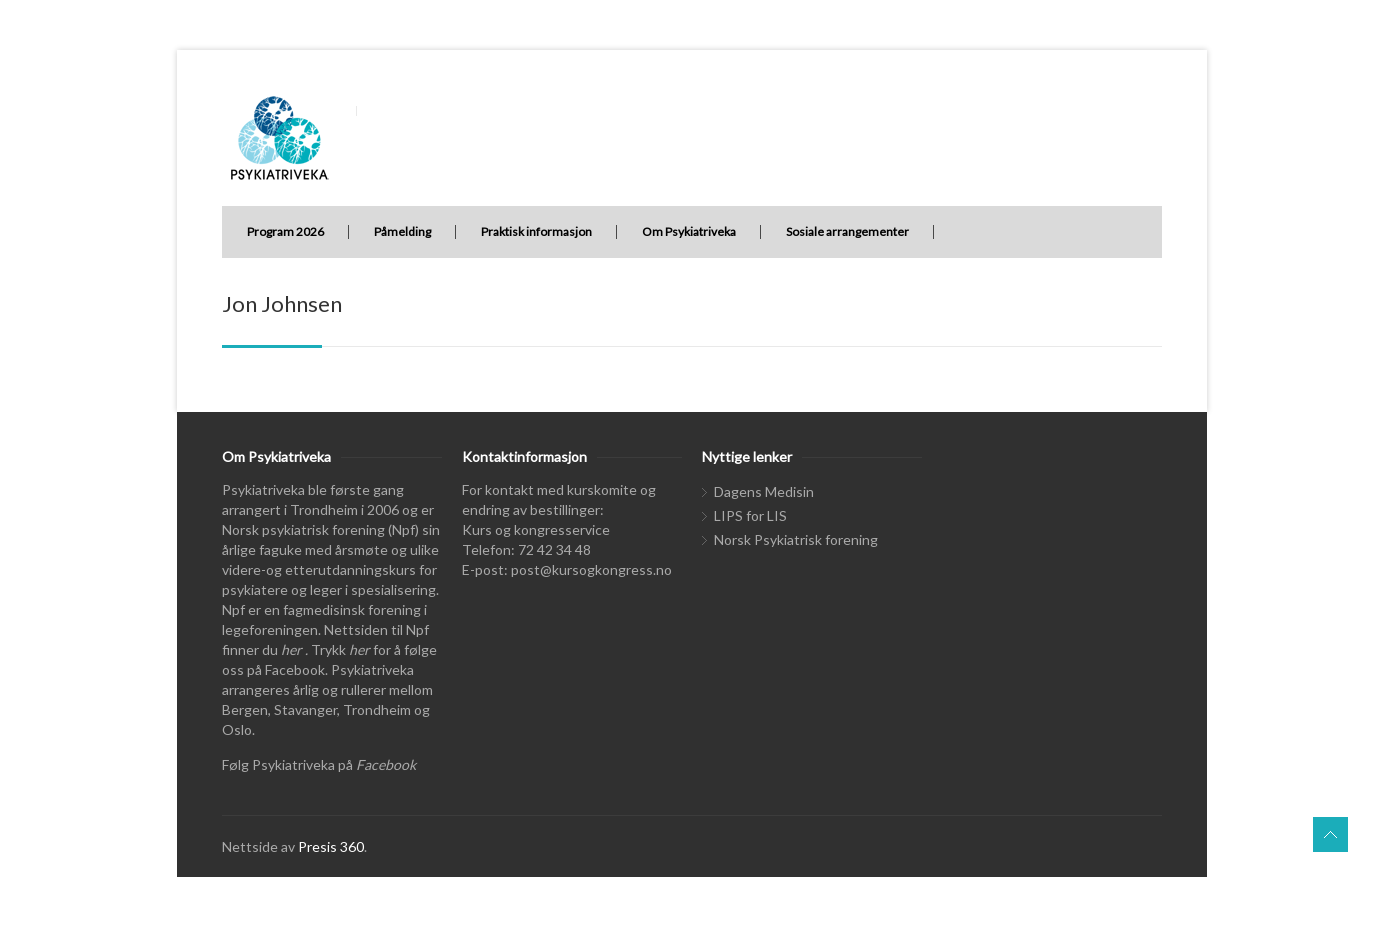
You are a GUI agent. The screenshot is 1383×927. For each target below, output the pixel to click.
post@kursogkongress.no (591, 569)
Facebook (386, 764)
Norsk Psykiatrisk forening (796, 539)
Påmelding (402, 231)
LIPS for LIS (750, 515)
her (291, 649)
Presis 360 (331, 846)
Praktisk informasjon (536, 231)
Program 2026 (285, 231)
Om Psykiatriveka (689, 231)
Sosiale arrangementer (847, 231)
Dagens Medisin (764, 491)
